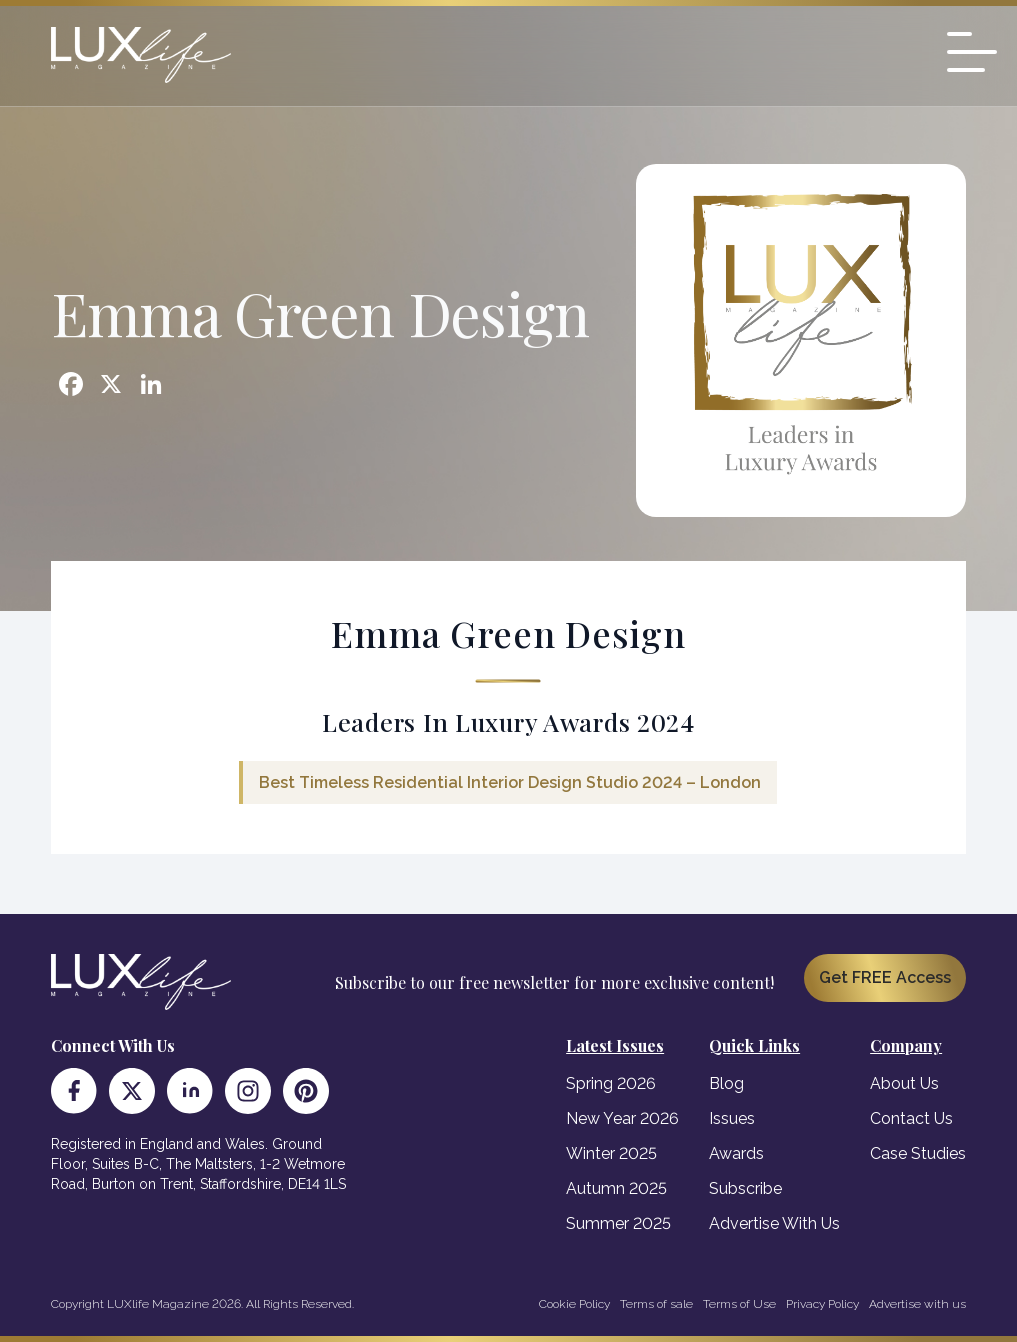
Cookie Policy (574, 1304)
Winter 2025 (611, 1153)
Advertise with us (917, 1304)
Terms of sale (656, 1304)
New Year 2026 (622, 1118)
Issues (732, 1118)
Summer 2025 (618, 1223)
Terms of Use (739, 1304)
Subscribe (745, 1188)
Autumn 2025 (616, 1188)
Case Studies (918, 1153)
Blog (726, 1083)
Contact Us (911, 1118)
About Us (904, 1083)
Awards (736, 1153)
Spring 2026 (611, 1083)
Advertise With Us (774, 1223)
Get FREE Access (885, 977)
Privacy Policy (822, 1304)
